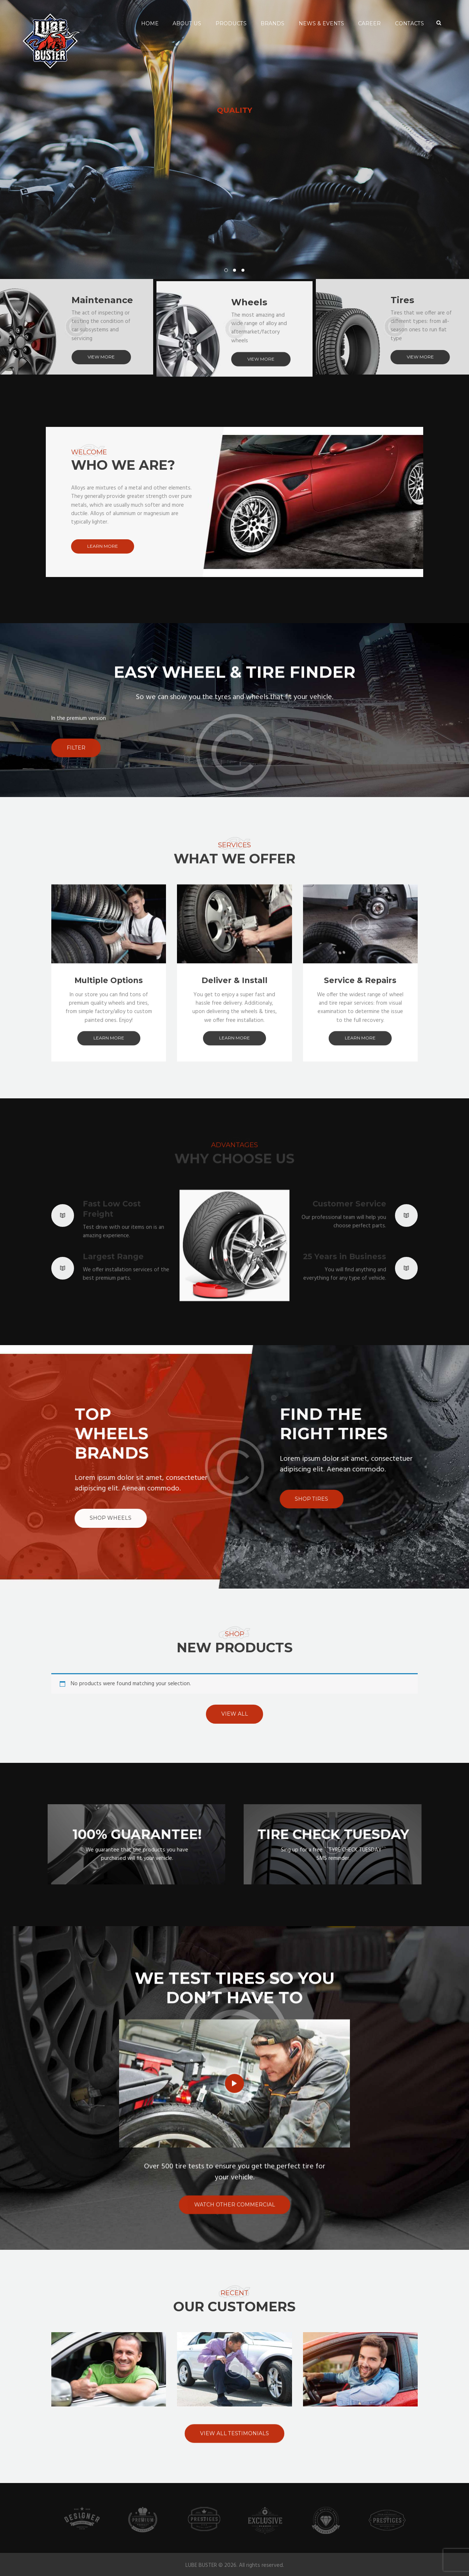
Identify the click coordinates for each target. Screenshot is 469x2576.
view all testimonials (234, 2472)
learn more (102, 546)
